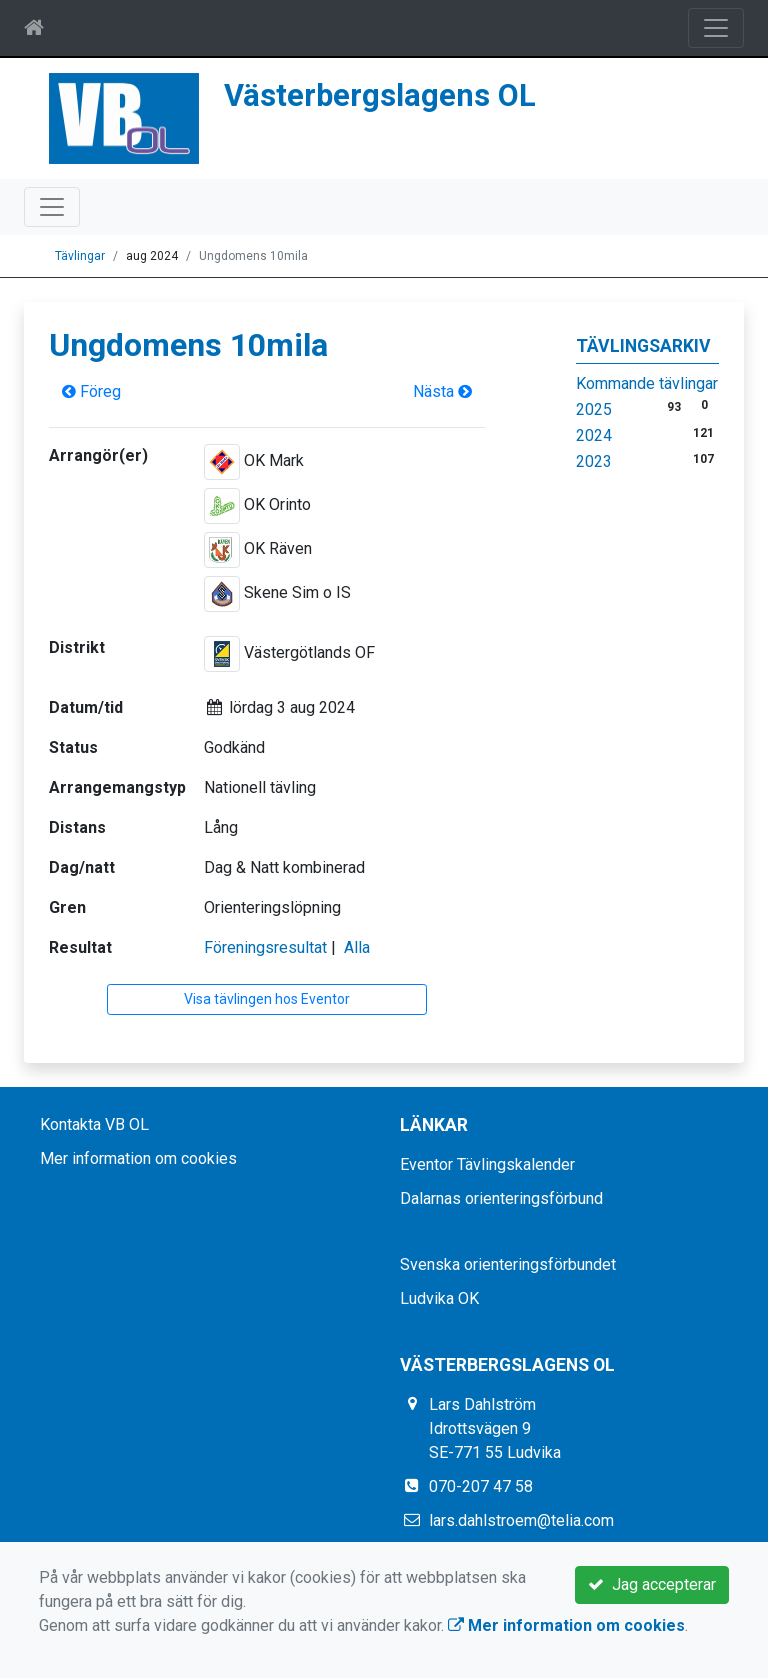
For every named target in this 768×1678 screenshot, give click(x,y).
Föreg (91, 391)
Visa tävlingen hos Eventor (267, 999)
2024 (594, 435)
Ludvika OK (439, 1298)
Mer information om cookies (138, 1158)
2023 (594, 461)
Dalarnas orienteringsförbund (501, 1198)
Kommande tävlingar (647, 383)
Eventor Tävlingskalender (487, 1164)
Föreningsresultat (265, 947)
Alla (357, 947)
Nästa (442, 391)
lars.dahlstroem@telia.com (521, 1520)
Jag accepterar (652, 1584)
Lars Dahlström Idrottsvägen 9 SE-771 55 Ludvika (495, 1428)
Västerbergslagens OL (380, 95)
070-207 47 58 (481, 1486)
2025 (594, 409)
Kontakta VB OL (94, 1124)
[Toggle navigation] (716, 28)
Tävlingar (80, 256)
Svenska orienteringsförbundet (508, 1264)
